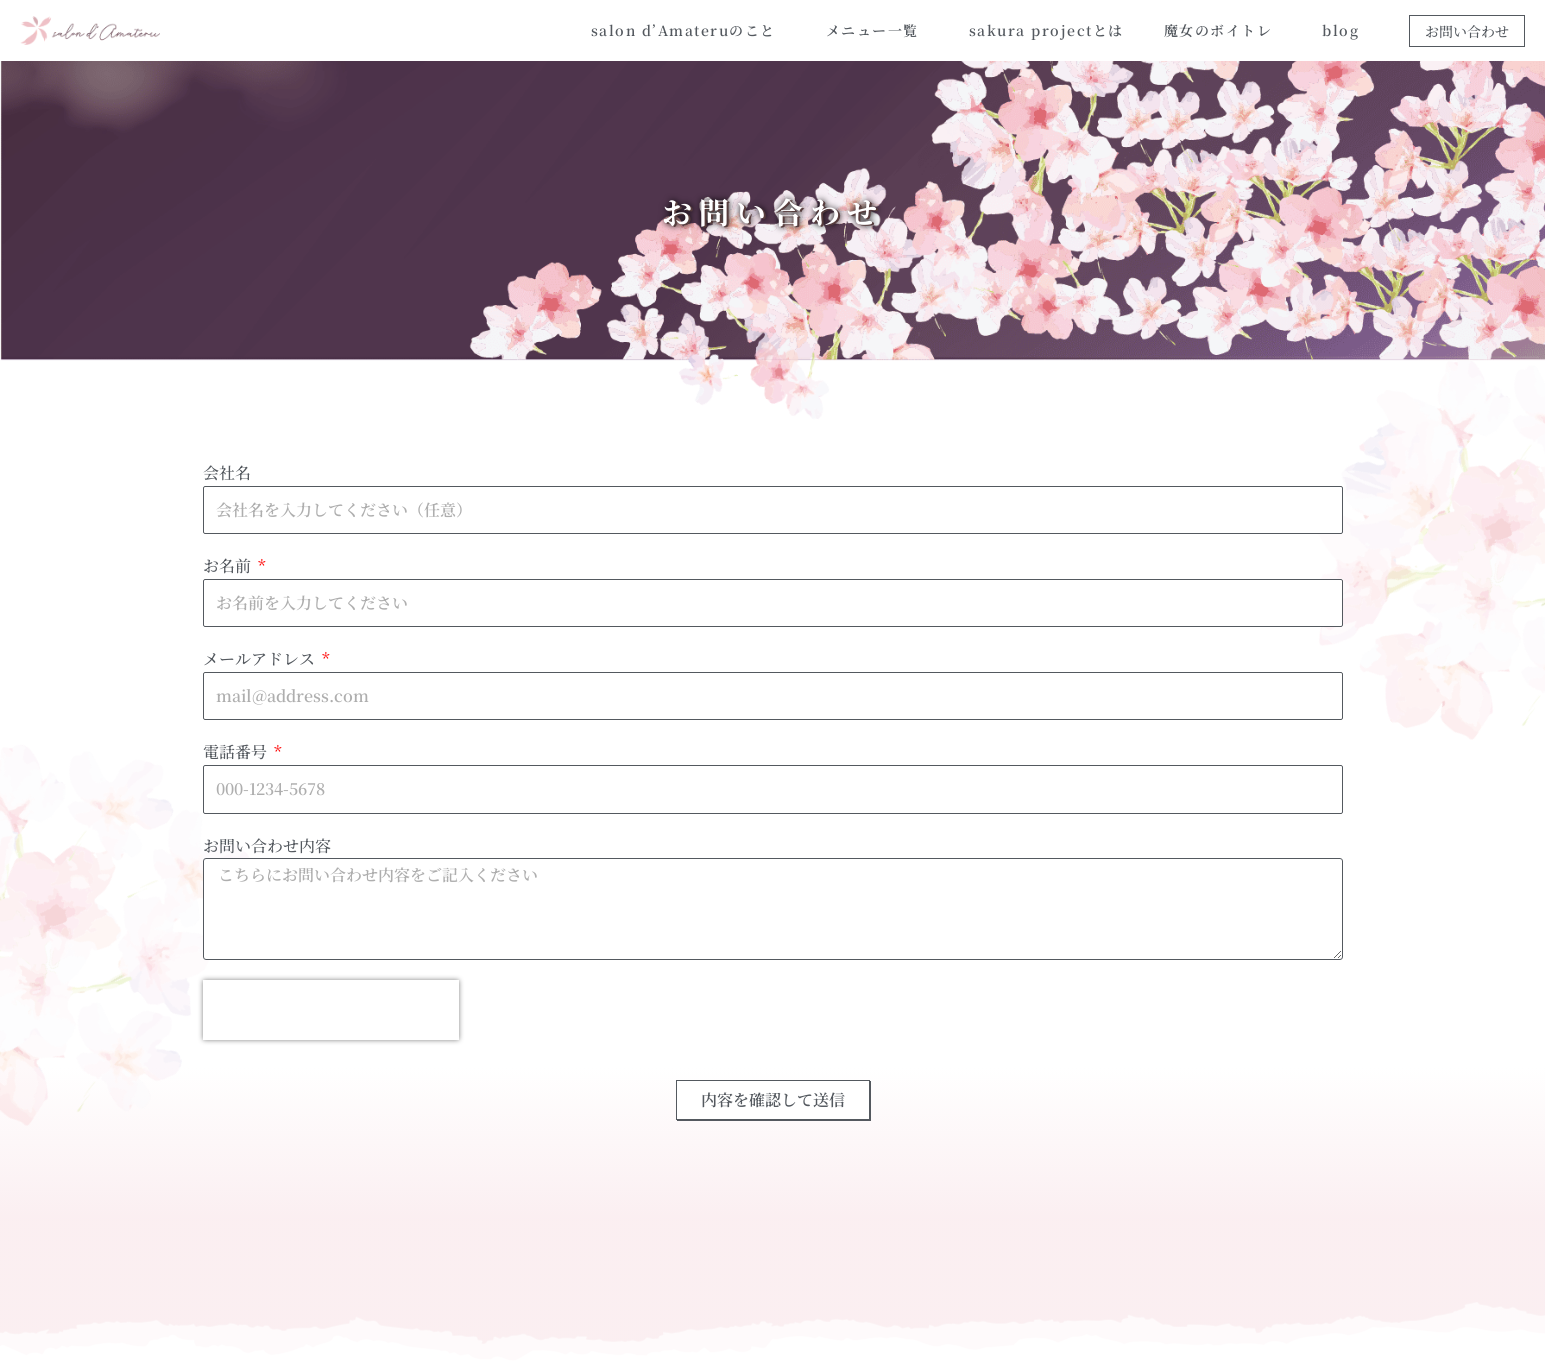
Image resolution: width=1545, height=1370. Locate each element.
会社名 (227, 472)
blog (1340, 30)
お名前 (229, 565)
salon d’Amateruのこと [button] (688, 30)
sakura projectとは (1046, 30)
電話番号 (237, 751)
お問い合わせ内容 (267, 845)
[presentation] (331, 1010)
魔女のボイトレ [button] (1223, 30)
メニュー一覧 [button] (877, 30)
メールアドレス (261, 658)
